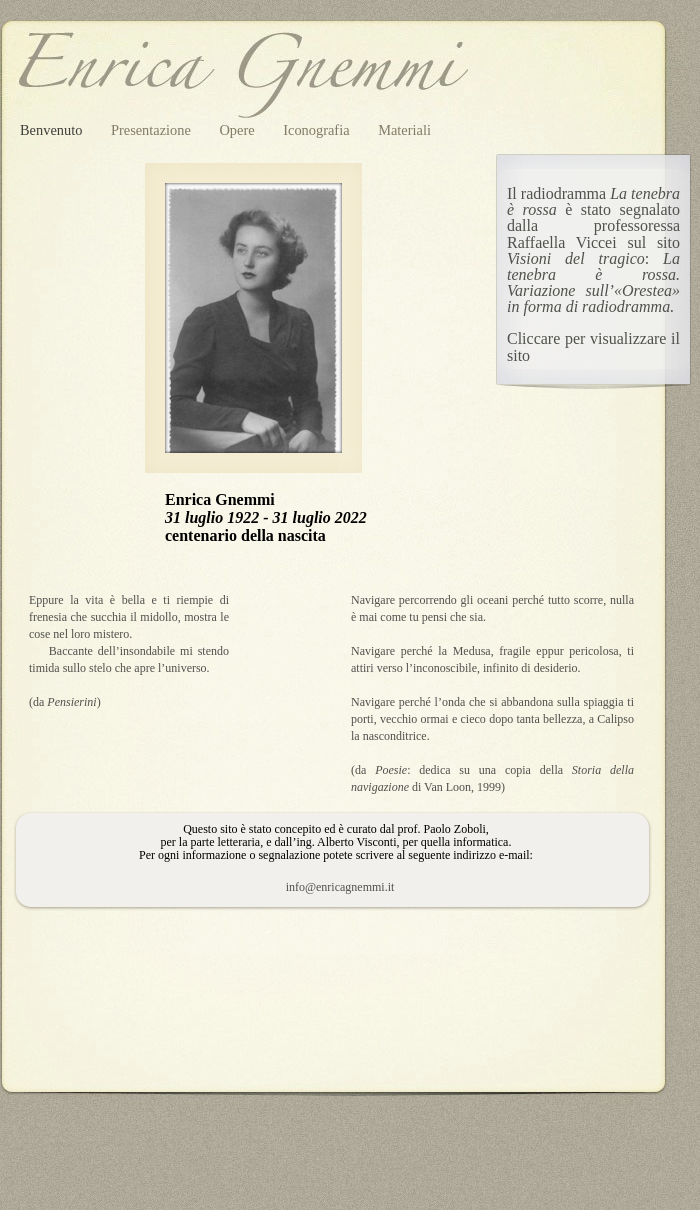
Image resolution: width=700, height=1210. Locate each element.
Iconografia (318, 130)
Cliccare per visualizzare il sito (593, 346)
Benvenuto (53, 130)
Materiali (404, 130)
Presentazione (153, 130)
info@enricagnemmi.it (340, 887)
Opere (238, 130)
